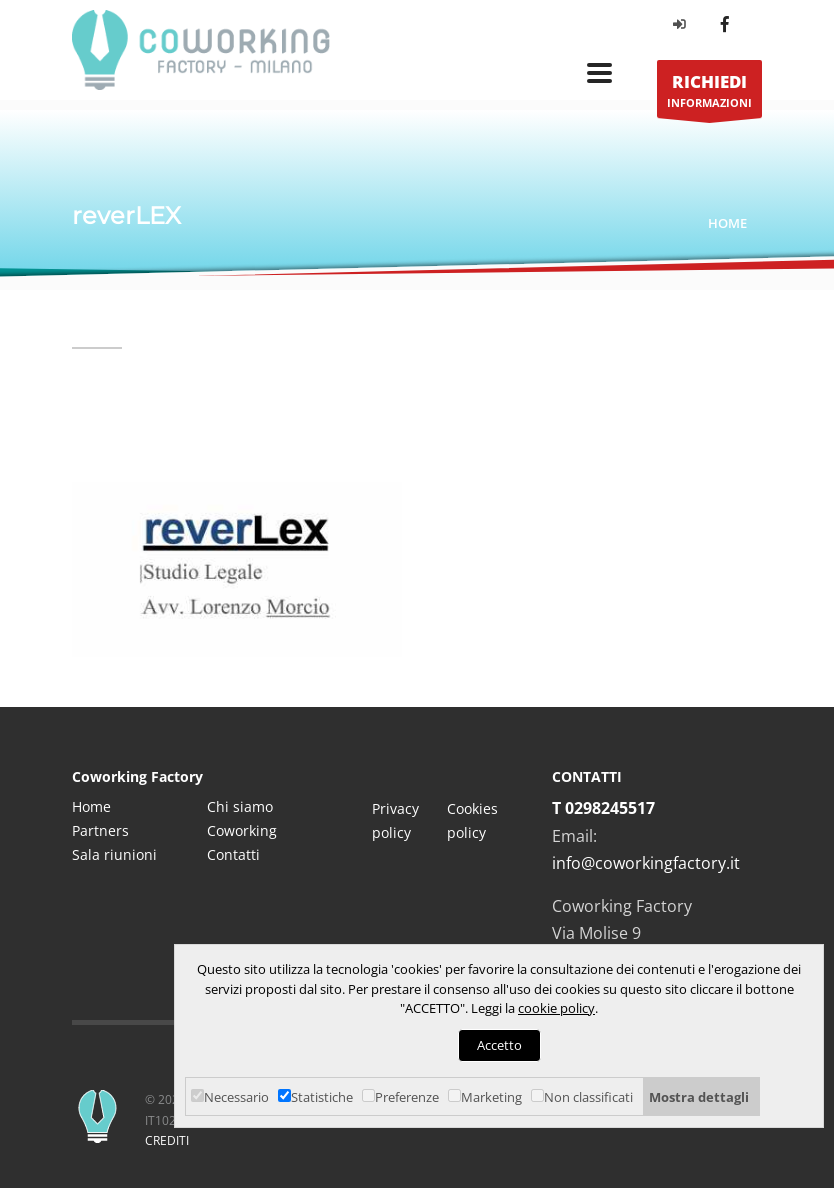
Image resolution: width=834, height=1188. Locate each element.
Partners (100, 830)
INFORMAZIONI (709, 94)
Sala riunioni (114, 854)
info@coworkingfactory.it (646, 863)
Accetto (499, 1045)
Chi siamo (240, 806)
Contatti (233, 854)
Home (727, 223)
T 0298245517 (603, 808)
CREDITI (167, 1140)
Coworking (242, 830)
